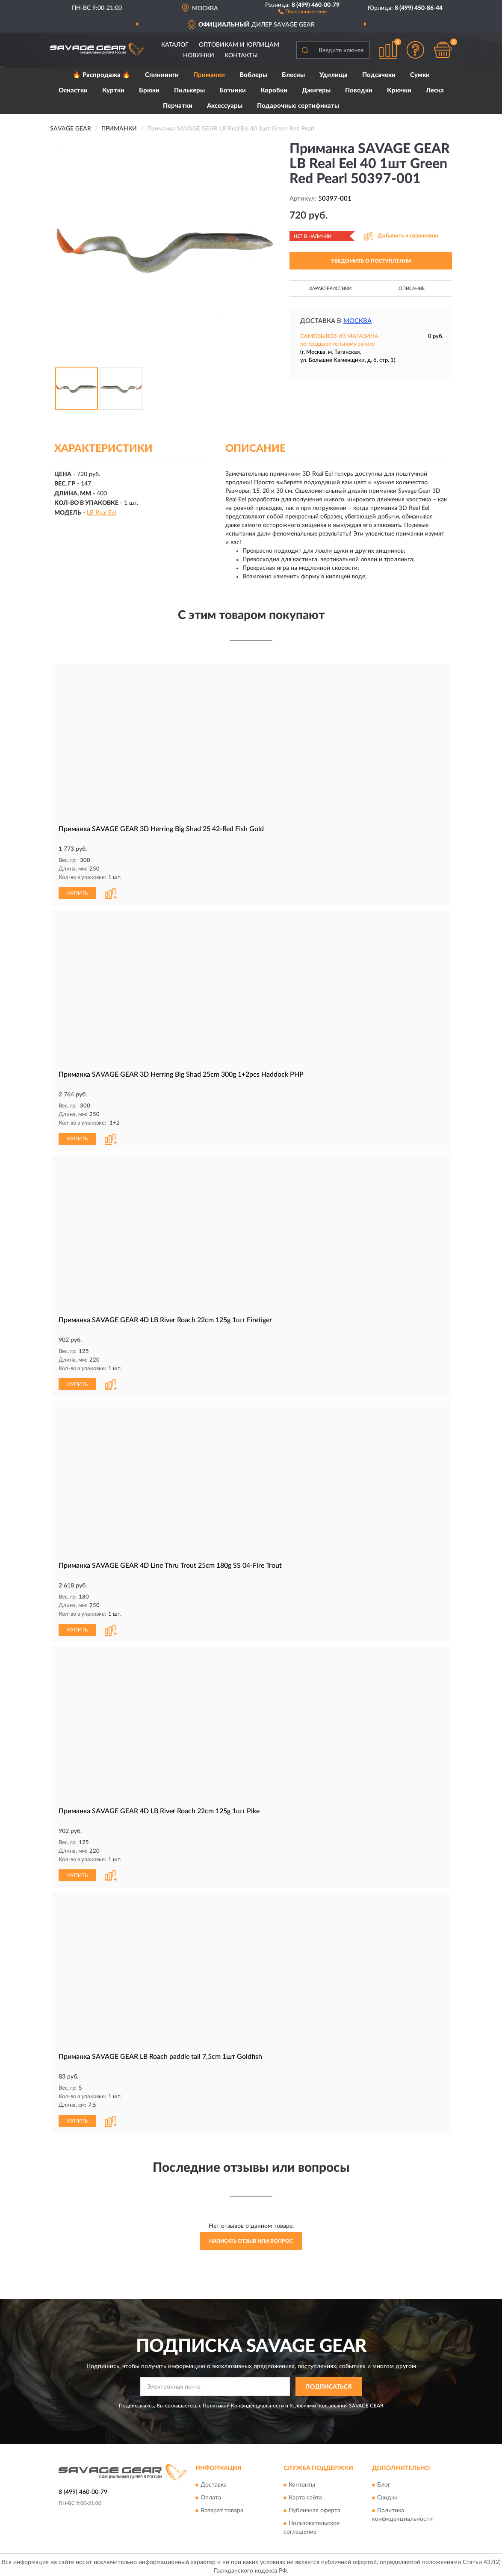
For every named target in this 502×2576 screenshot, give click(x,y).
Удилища (333, 75)
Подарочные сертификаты (298, 106)
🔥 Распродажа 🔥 (101, 75)
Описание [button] (412, 288)
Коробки (273, 90)
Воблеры (253, 75)
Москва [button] (357, 321)
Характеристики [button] (330, 288)
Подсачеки (379, 75)
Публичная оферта (314, 2507)
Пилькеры (189, 90)
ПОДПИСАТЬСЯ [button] (328, 2384)
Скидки (387, 2494)
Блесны (293, 75)
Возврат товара (222, 2507)
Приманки (209, 75)
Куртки (113, 90)
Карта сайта (305, 2494)
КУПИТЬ (77, 892)
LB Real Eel (101, 513)
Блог (383, 2481)
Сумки (420, 75)
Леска (435, 90)
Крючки (399, 90)
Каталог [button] (175, 45)
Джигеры (316, 90)
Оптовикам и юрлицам (239, 45)
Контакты (241, 56)
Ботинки (232, 90)
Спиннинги (162, 75)
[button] (302, 11)
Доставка (214, 2481)
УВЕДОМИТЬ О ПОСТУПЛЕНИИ (371, 261)
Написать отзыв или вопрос (251, 2238)
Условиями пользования (318, 2402)
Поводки (358, 90)
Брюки (149, 90)
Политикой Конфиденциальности (243, 2402)
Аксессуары (224, 106)
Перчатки (177, 106)
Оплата (211, 2494)
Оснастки (73, 90)
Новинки (198, 56)
